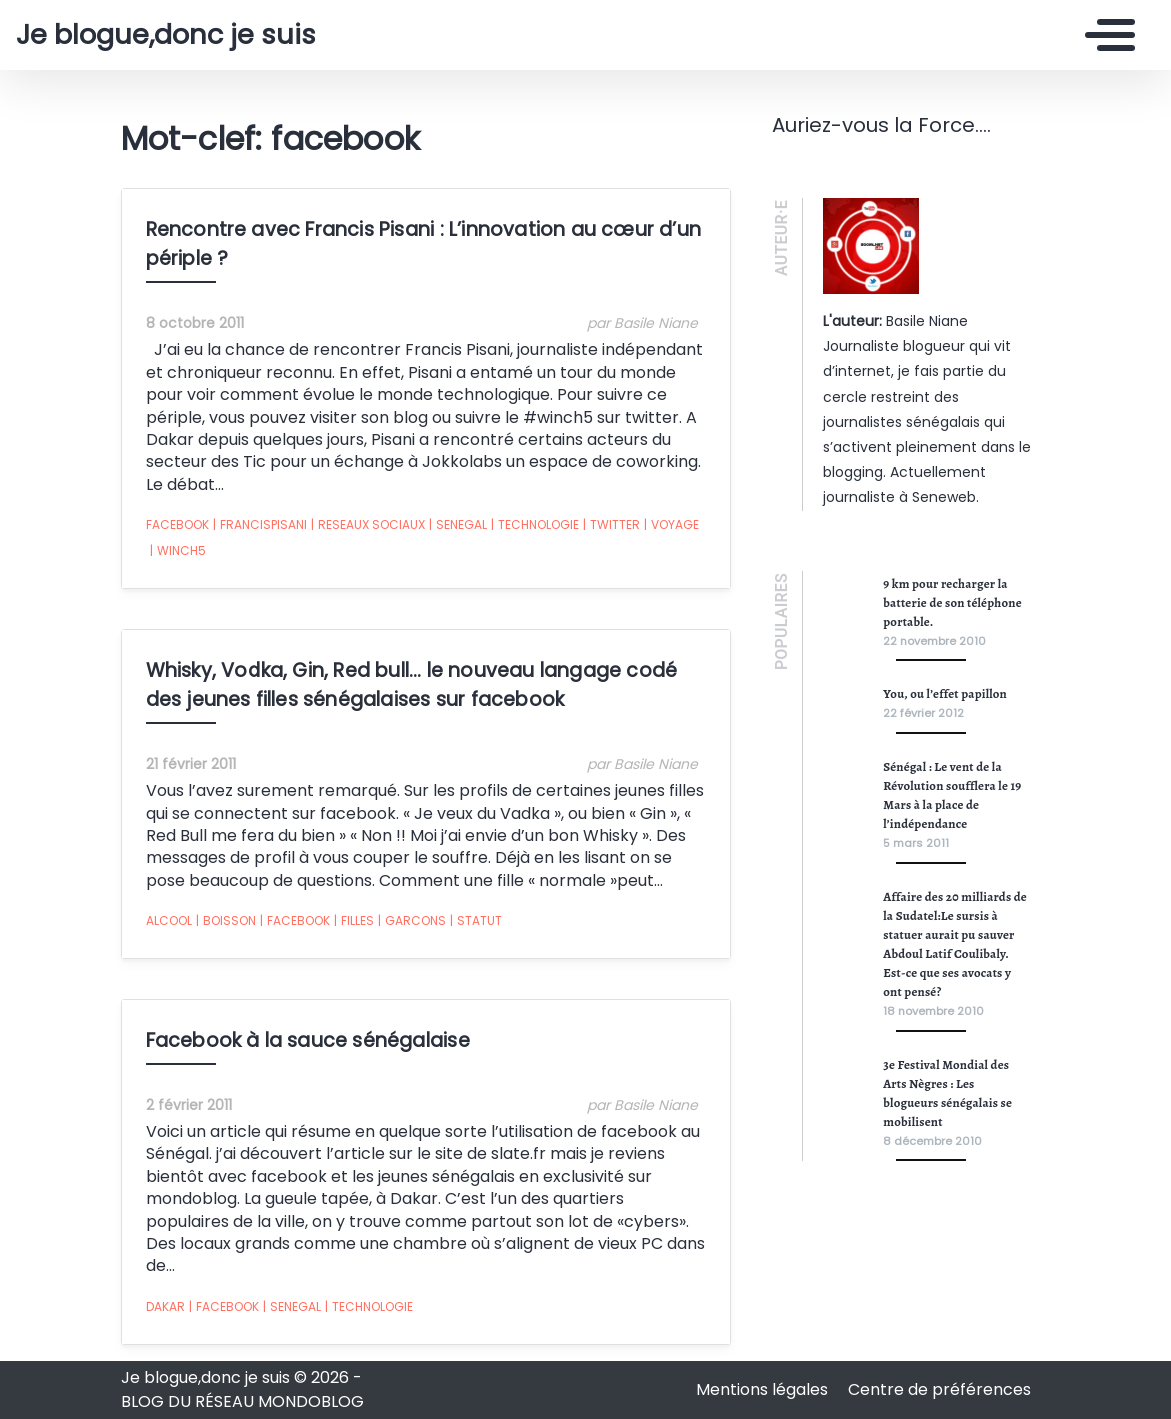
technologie (535, 525)
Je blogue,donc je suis (166, 35)
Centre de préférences (939, 1389)
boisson (226, 921)
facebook (177, 524)
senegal (458, 525)
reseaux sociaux (368, 525)
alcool (169, 920)
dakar (165, 1306)
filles (354, 921)
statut (476, 921)
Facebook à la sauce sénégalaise (308, 1040)
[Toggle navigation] (1105, 35)
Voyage (671, 525)
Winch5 (178, 551)
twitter (611, 525)
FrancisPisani (260, 525)
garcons (412, 921)
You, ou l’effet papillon (945, 693)
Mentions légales (764, 1389)
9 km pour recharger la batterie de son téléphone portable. (952, 602)
